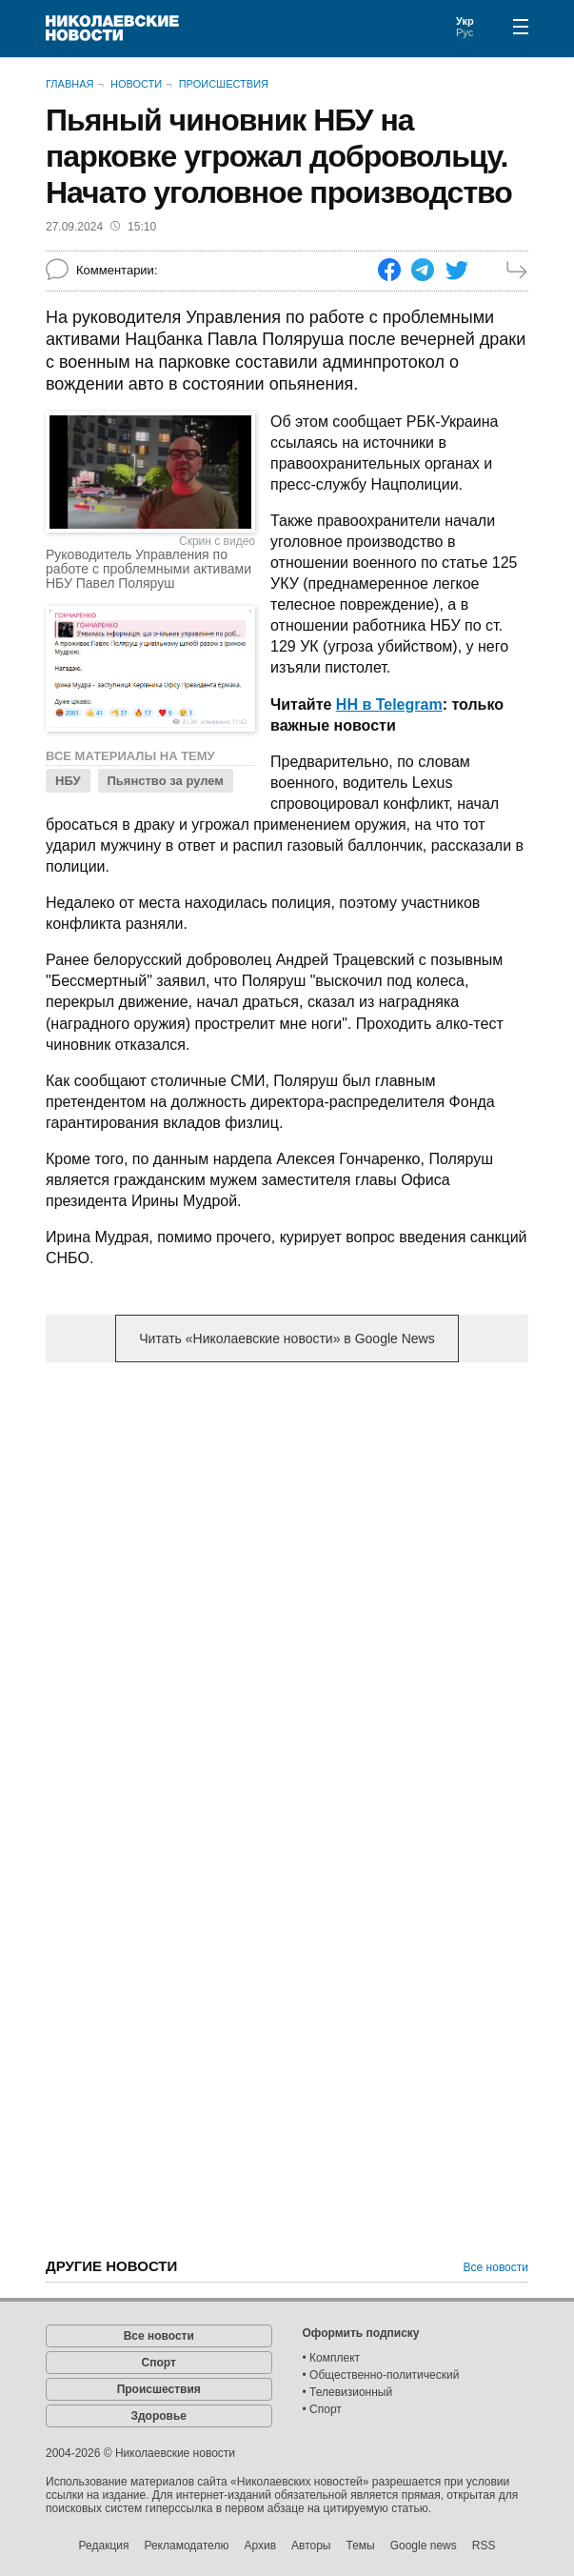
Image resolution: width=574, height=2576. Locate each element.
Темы (360, 2545)
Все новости (496, 2267)
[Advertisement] (287, 1526)
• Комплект (332, 2358)
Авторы (310, 2545)
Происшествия (223, 84)
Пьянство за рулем (166, 781)
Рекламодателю (186, 2545)
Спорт (159, 2362)
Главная (69, 84)
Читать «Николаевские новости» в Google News (286, 1338)
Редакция (104, 2545)
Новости (136, 84)
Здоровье (158, 2416)
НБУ (68, 781)
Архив (260, 2545)
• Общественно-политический (381, 2375)
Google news (423, 2545)
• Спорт (322, 2409)
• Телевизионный (348, 2392)
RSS (484, 2545)
